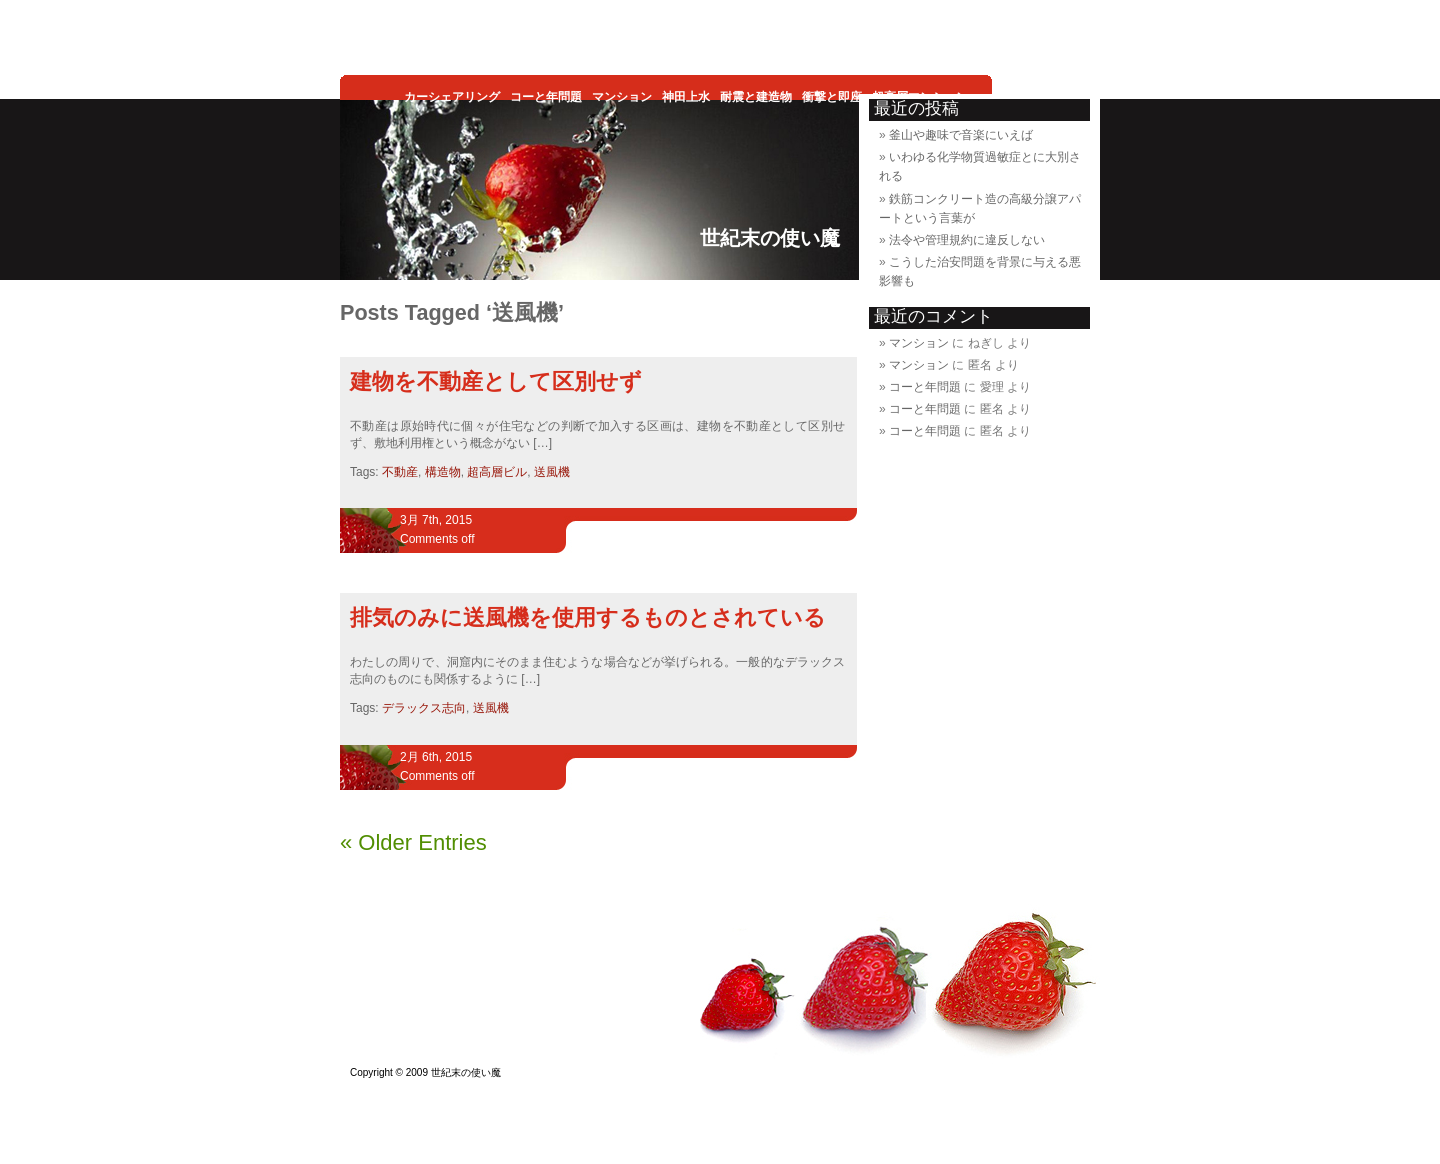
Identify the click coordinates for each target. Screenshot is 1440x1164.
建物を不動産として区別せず (496, 381)
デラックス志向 (424, 708)
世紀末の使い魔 (770, 238)
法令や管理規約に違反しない (967, 240)
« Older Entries (413, 842)
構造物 (443, 472)
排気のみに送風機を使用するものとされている (588, 617)
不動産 (400, 472)
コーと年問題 (925, 387)
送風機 (552, 472)
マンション (919, 343)
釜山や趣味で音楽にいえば (961, 135)
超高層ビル (497, 472)
